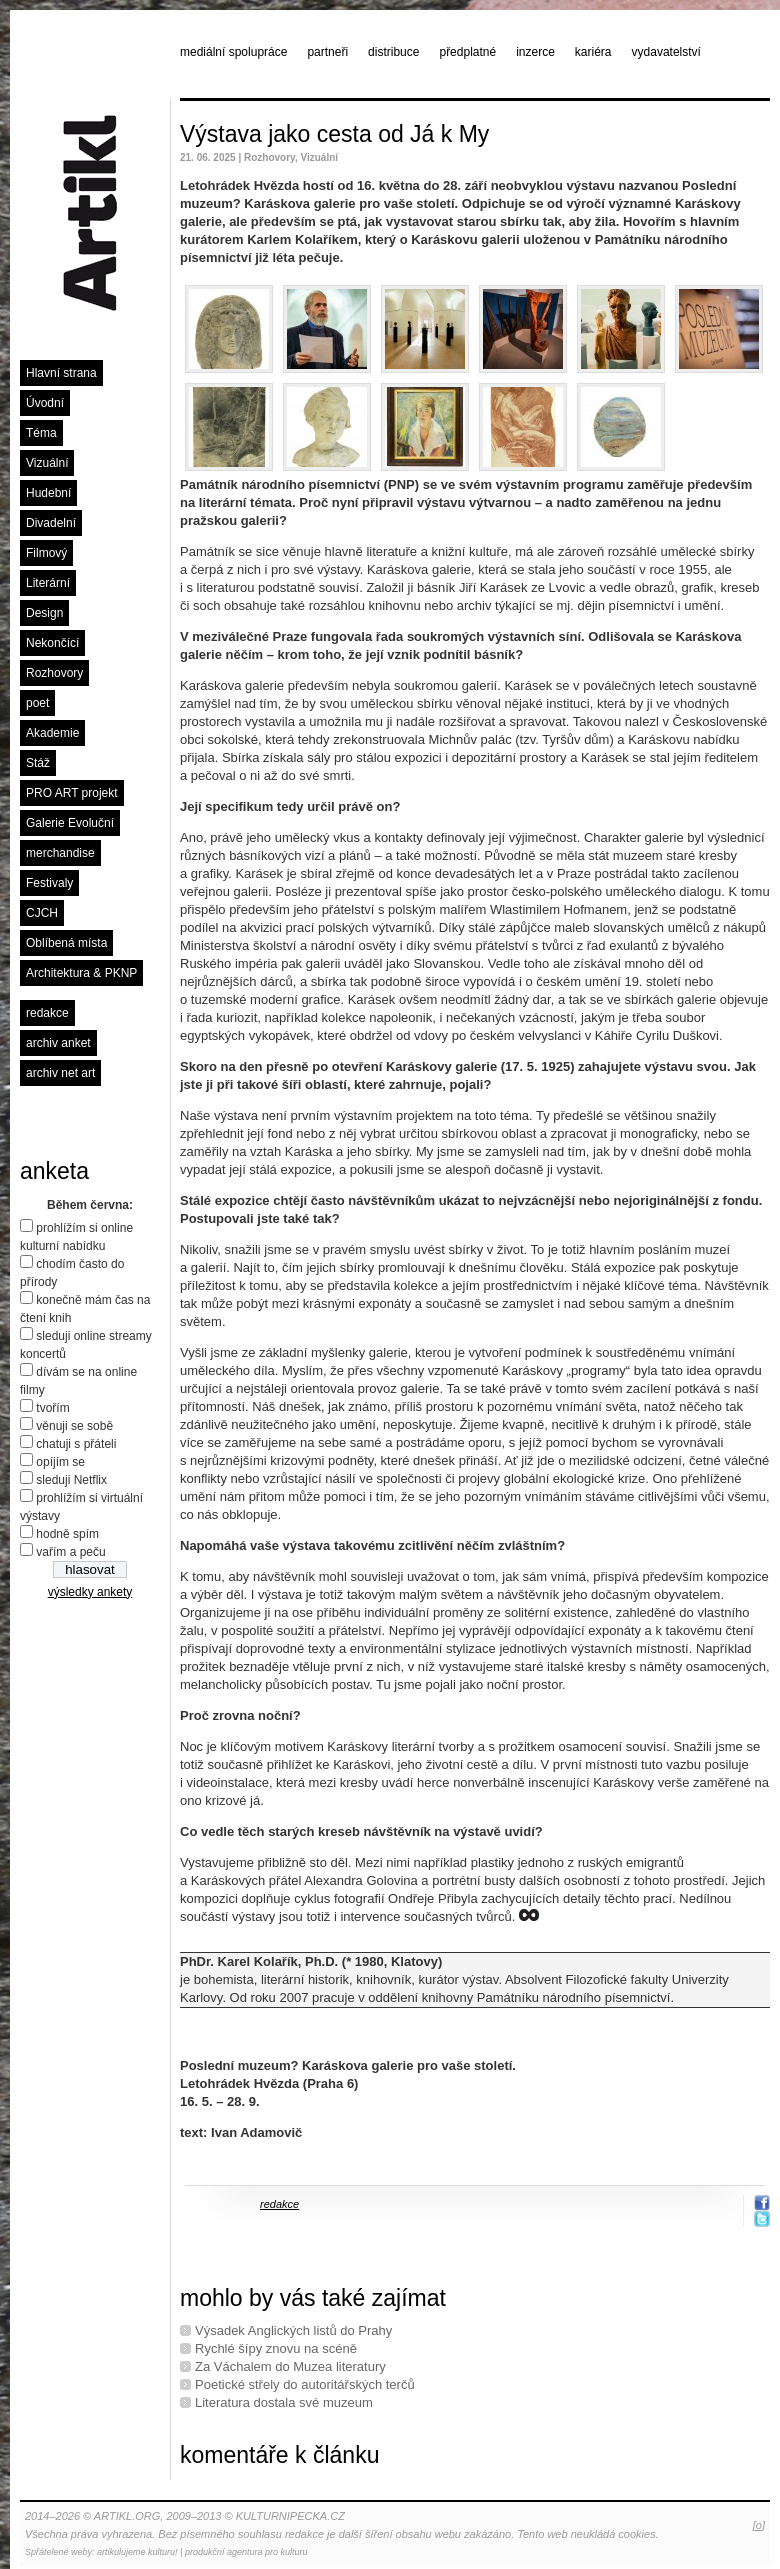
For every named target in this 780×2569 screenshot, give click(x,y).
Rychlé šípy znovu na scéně (276, 2348)
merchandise (60, 853)
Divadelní (51, 523)
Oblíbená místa (66, 943)
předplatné (467, 52)
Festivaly (49, 883)
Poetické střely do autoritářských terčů (305, 2384)
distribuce (393, 52)
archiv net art (60, 1073)
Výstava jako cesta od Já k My (334, 134)
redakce (47, 1013)
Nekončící (52, 643)
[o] (759, 2525)
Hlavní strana (61, 373)
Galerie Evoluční (70, 823)
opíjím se (60, 1462)
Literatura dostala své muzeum (284, 2402)
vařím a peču (70, 1552)
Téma (41, 433)
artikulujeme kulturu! (137, 2552)
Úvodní (45, 403)
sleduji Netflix (71, 1480)
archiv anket (58, 1043)
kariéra (593, 52)
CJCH (42, 913)
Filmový (46, 553)
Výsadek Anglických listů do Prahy (293, 2330)
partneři (327, 52)
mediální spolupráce (233, 52)
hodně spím (67, 1534)
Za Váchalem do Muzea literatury (290, 2366)
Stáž (38, 763)
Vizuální (47, 463)
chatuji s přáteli (76, 1444)
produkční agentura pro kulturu (246, 2552)
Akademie (52, 733)
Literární (48, 583)
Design (44, 613)
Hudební (48, 493)
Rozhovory (54, 673)
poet (37, 703)
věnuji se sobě (74, 1426)
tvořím (52, 1408)
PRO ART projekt (72, 793)
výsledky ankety (90, 1592)
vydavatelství (666, 52)
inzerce (535, 52)
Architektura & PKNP (81, 973)
